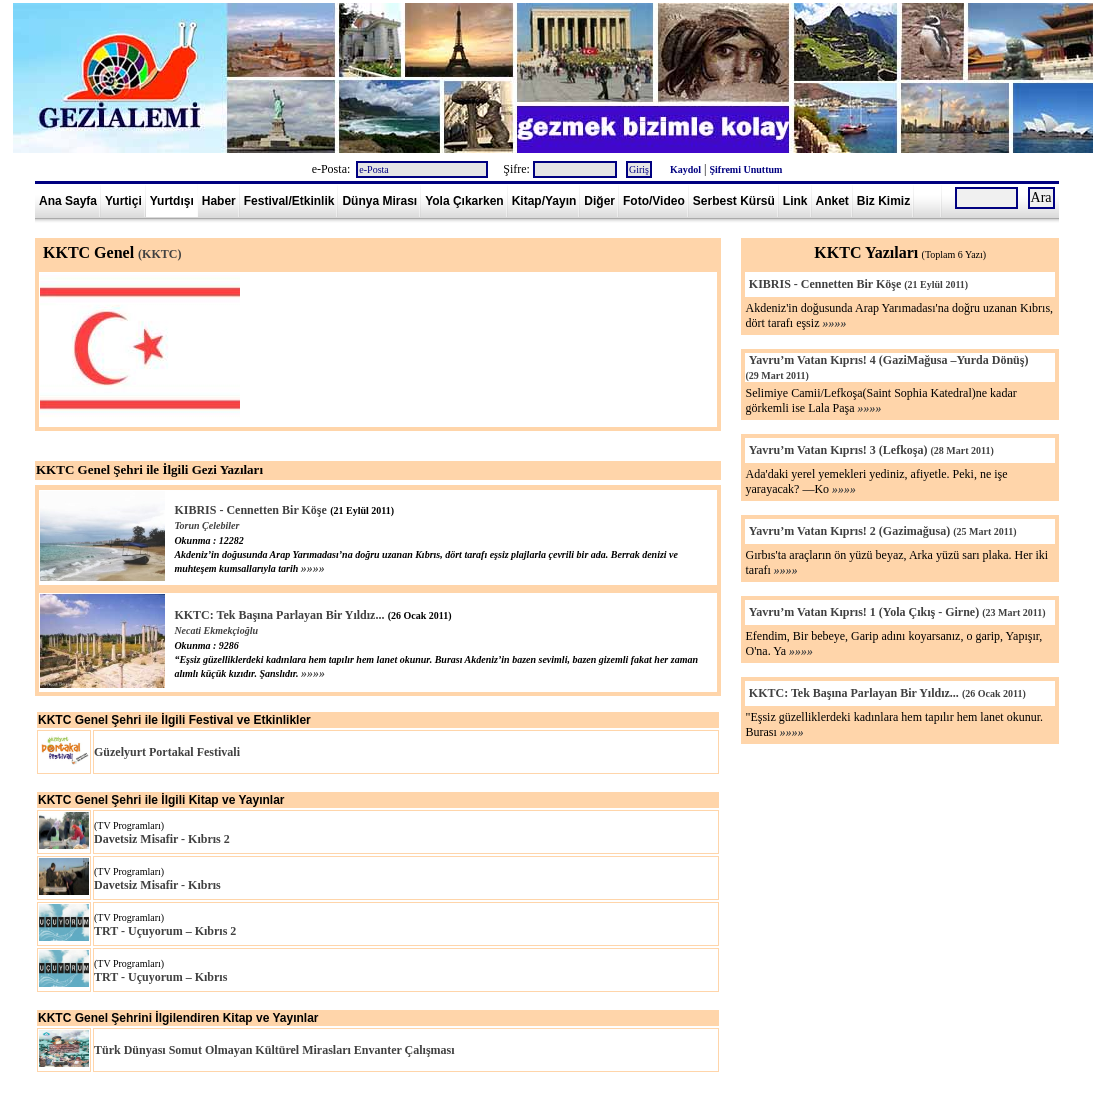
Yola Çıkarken (464, 201)
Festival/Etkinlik (289, 201)
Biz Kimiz (883, 201)
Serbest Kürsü (734, 201)
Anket (832, 201)
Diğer (599, 201)
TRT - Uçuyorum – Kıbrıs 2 (165, 931)
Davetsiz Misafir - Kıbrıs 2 (162, 839)
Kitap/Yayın (544, 201)
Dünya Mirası (379, 201)
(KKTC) (159, 254)
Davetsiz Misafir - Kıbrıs (157, 885)
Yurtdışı (172, 201)
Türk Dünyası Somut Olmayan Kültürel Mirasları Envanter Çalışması (274, 1050)
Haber (219, 201)
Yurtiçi (123, 201)
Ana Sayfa (68, 201)
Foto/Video (654, 201)
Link (795, 201)
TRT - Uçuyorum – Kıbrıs (160, 977)
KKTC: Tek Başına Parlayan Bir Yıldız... (279, 615)
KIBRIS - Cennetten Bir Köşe (250, 510)
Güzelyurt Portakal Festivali (167, 752)
